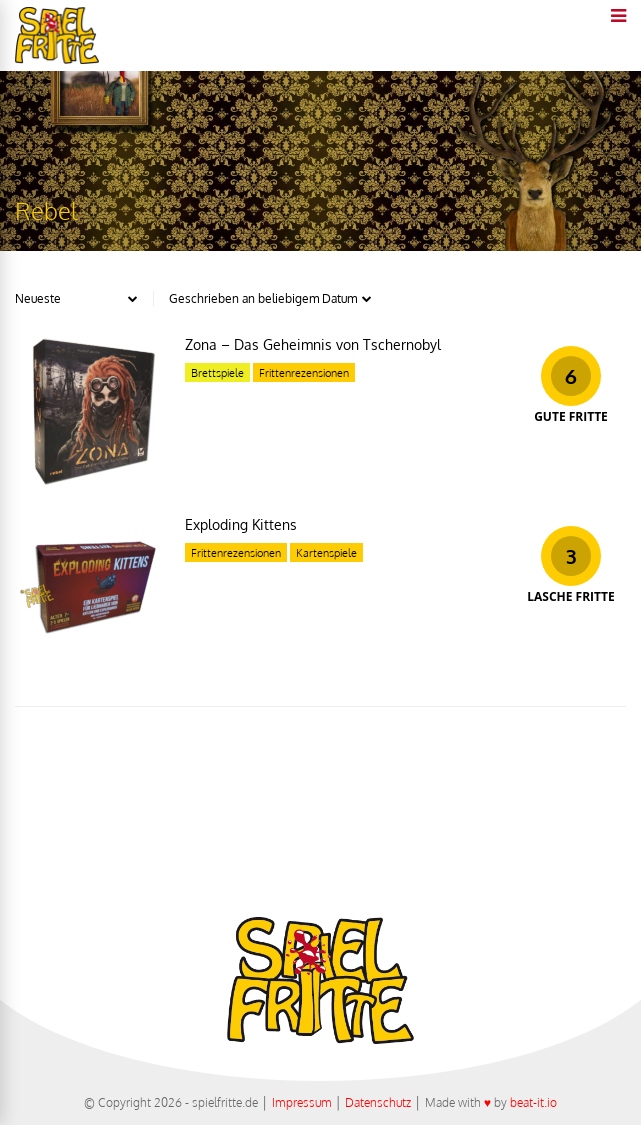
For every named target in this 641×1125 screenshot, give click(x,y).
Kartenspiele (326, 553)
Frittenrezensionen (304, 373)
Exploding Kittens (241, 524)
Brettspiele (217, 373)
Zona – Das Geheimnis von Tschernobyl (313, 344)
